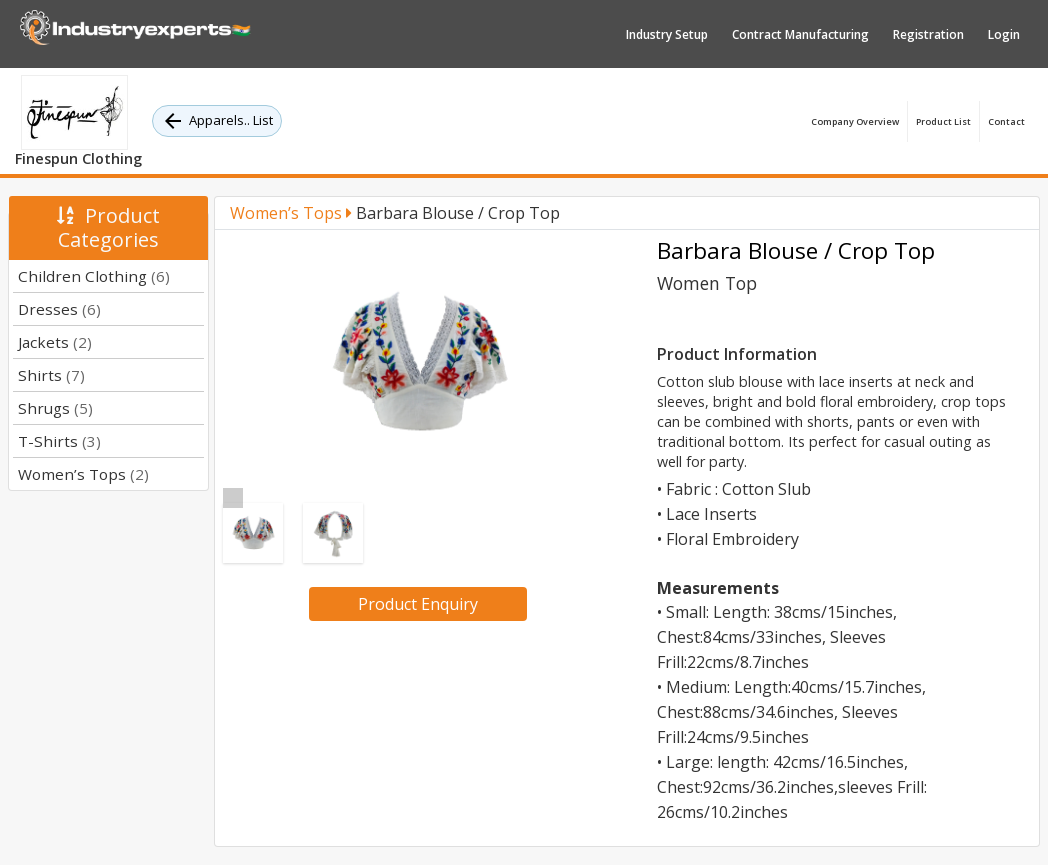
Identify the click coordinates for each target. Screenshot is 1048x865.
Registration (928, 34)
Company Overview (855, 121)
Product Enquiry (418, 604)
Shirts (51, 375)
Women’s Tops (83, 474)
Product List (943, 121)
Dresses (59, 309)
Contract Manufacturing (800, 34)
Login (1004, 34)
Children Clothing (94, 276)
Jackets (55, 342)
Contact (1006, 121)
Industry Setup (667, 34)
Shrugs (55, 408)
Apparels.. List (217, 121)
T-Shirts (59, 441)
